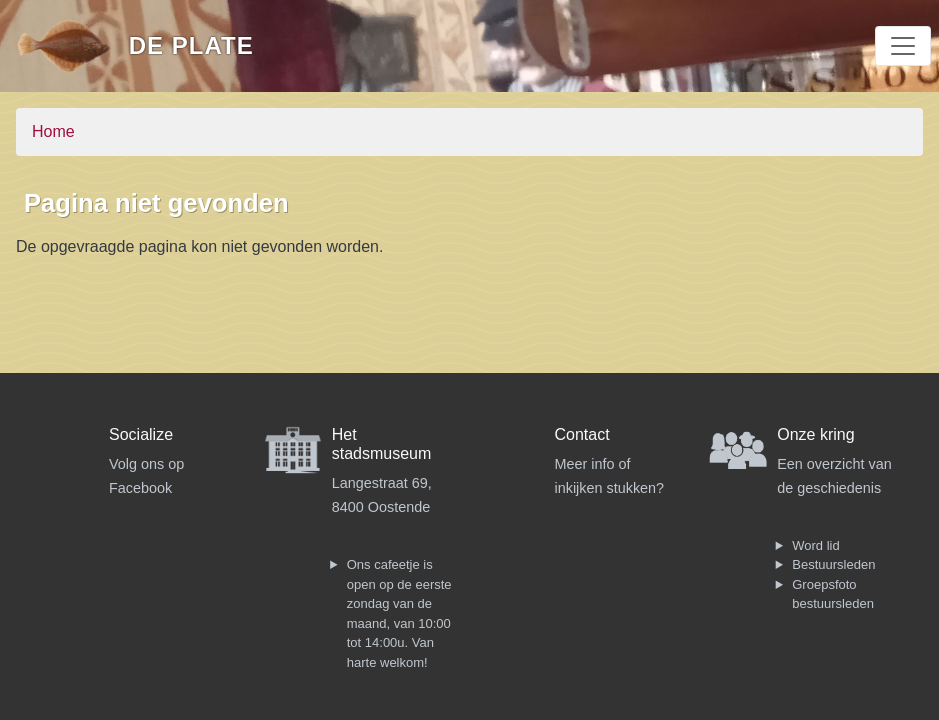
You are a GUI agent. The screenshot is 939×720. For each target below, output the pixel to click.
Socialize (141, 434)
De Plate (191, 45)
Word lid (815, 545)
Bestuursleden (833, 564)
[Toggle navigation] (903, 46)
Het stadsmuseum (382, 444)
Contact (582, 434)
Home (53, 131)
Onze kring (815, 434)
